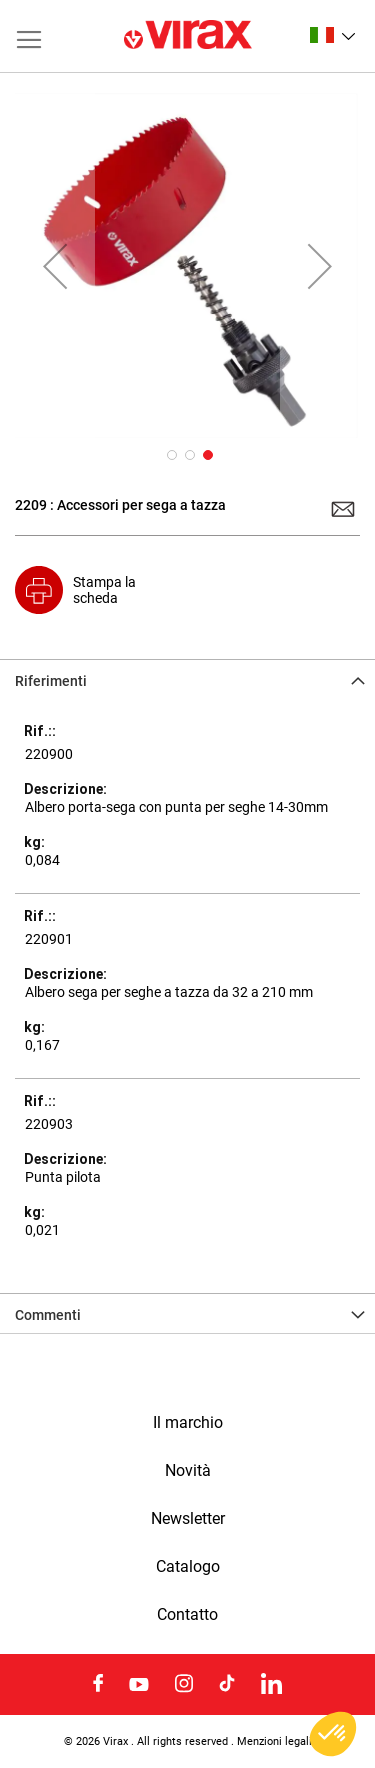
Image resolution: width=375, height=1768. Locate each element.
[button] (332, 35)
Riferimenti (51, 681)
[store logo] (188, 36)
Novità (188, 1471)
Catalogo (188, 1567)
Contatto (187, 1615)
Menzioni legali (274, 1741)
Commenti (48, 1315)
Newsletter (188, 1519)
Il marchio (188, 1423)
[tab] (187, 679)
